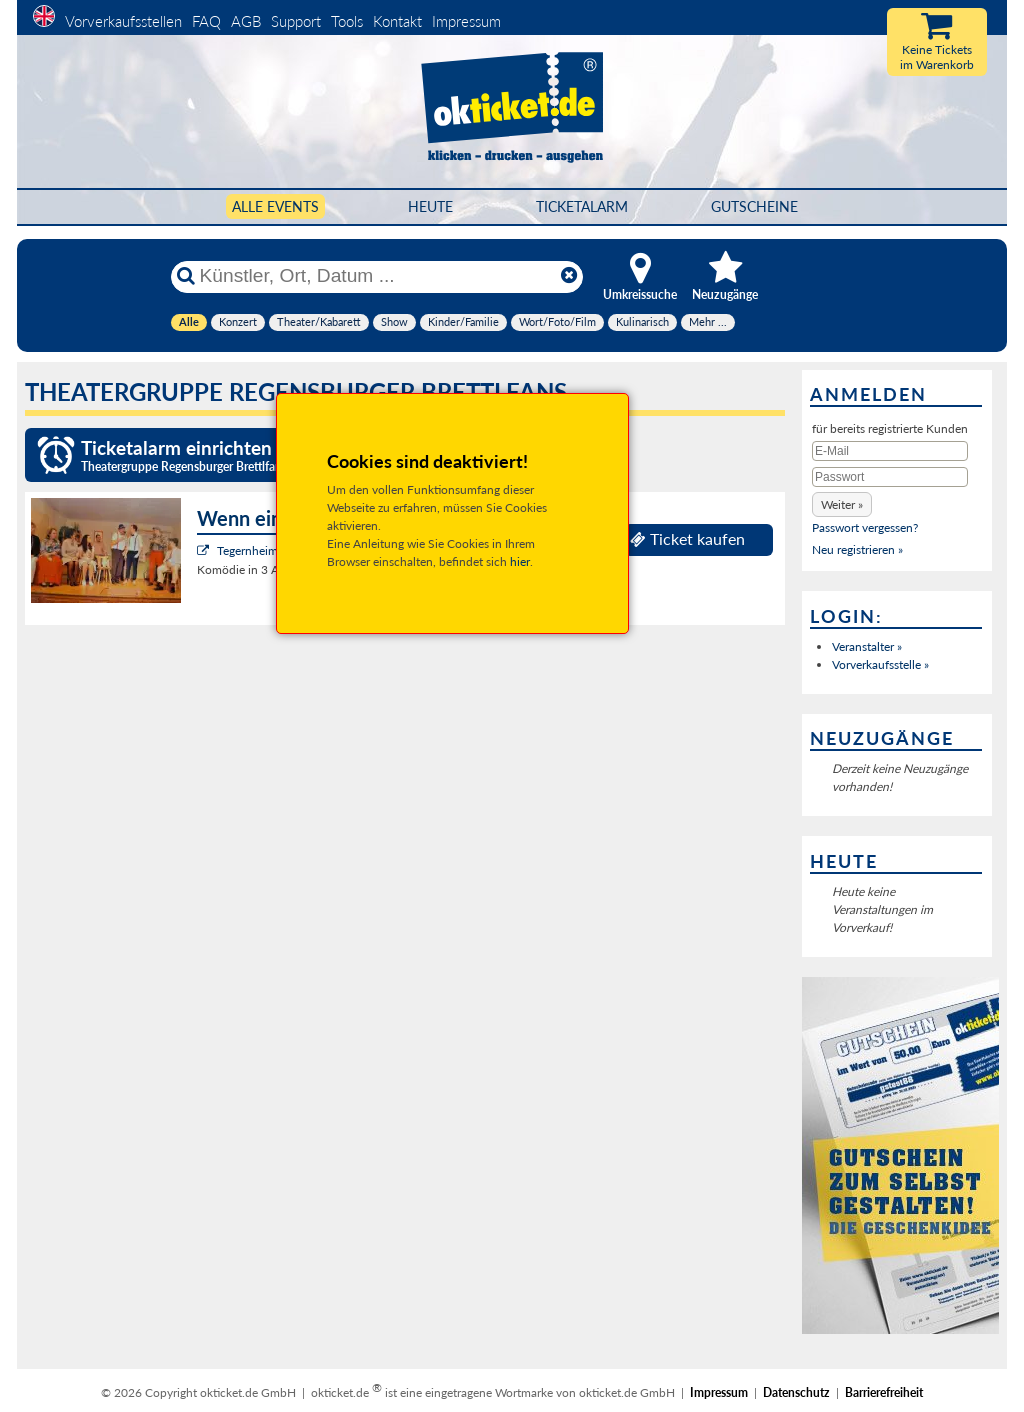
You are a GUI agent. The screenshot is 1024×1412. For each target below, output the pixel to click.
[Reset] (569, 276)
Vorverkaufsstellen (123, 21)
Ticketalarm (582, 206)
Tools (347, 21)
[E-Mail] (890, 451)
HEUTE (430, 206)
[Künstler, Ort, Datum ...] (376, 276)
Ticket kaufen (687, 539)
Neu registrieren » (857, 549)
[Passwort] (890, 477)
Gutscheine (754, 206)
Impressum (466, 21)
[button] (842, 504)
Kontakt (397, 21)
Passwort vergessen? (865, 527)
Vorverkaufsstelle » (880, 664)
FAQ (206, 21)
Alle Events (275, 206)
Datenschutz (796, 1392)
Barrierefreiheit (884, 1392)
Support (296, 21)
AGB (246, 21)
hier (520, 561)
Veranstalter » (867, 646)
